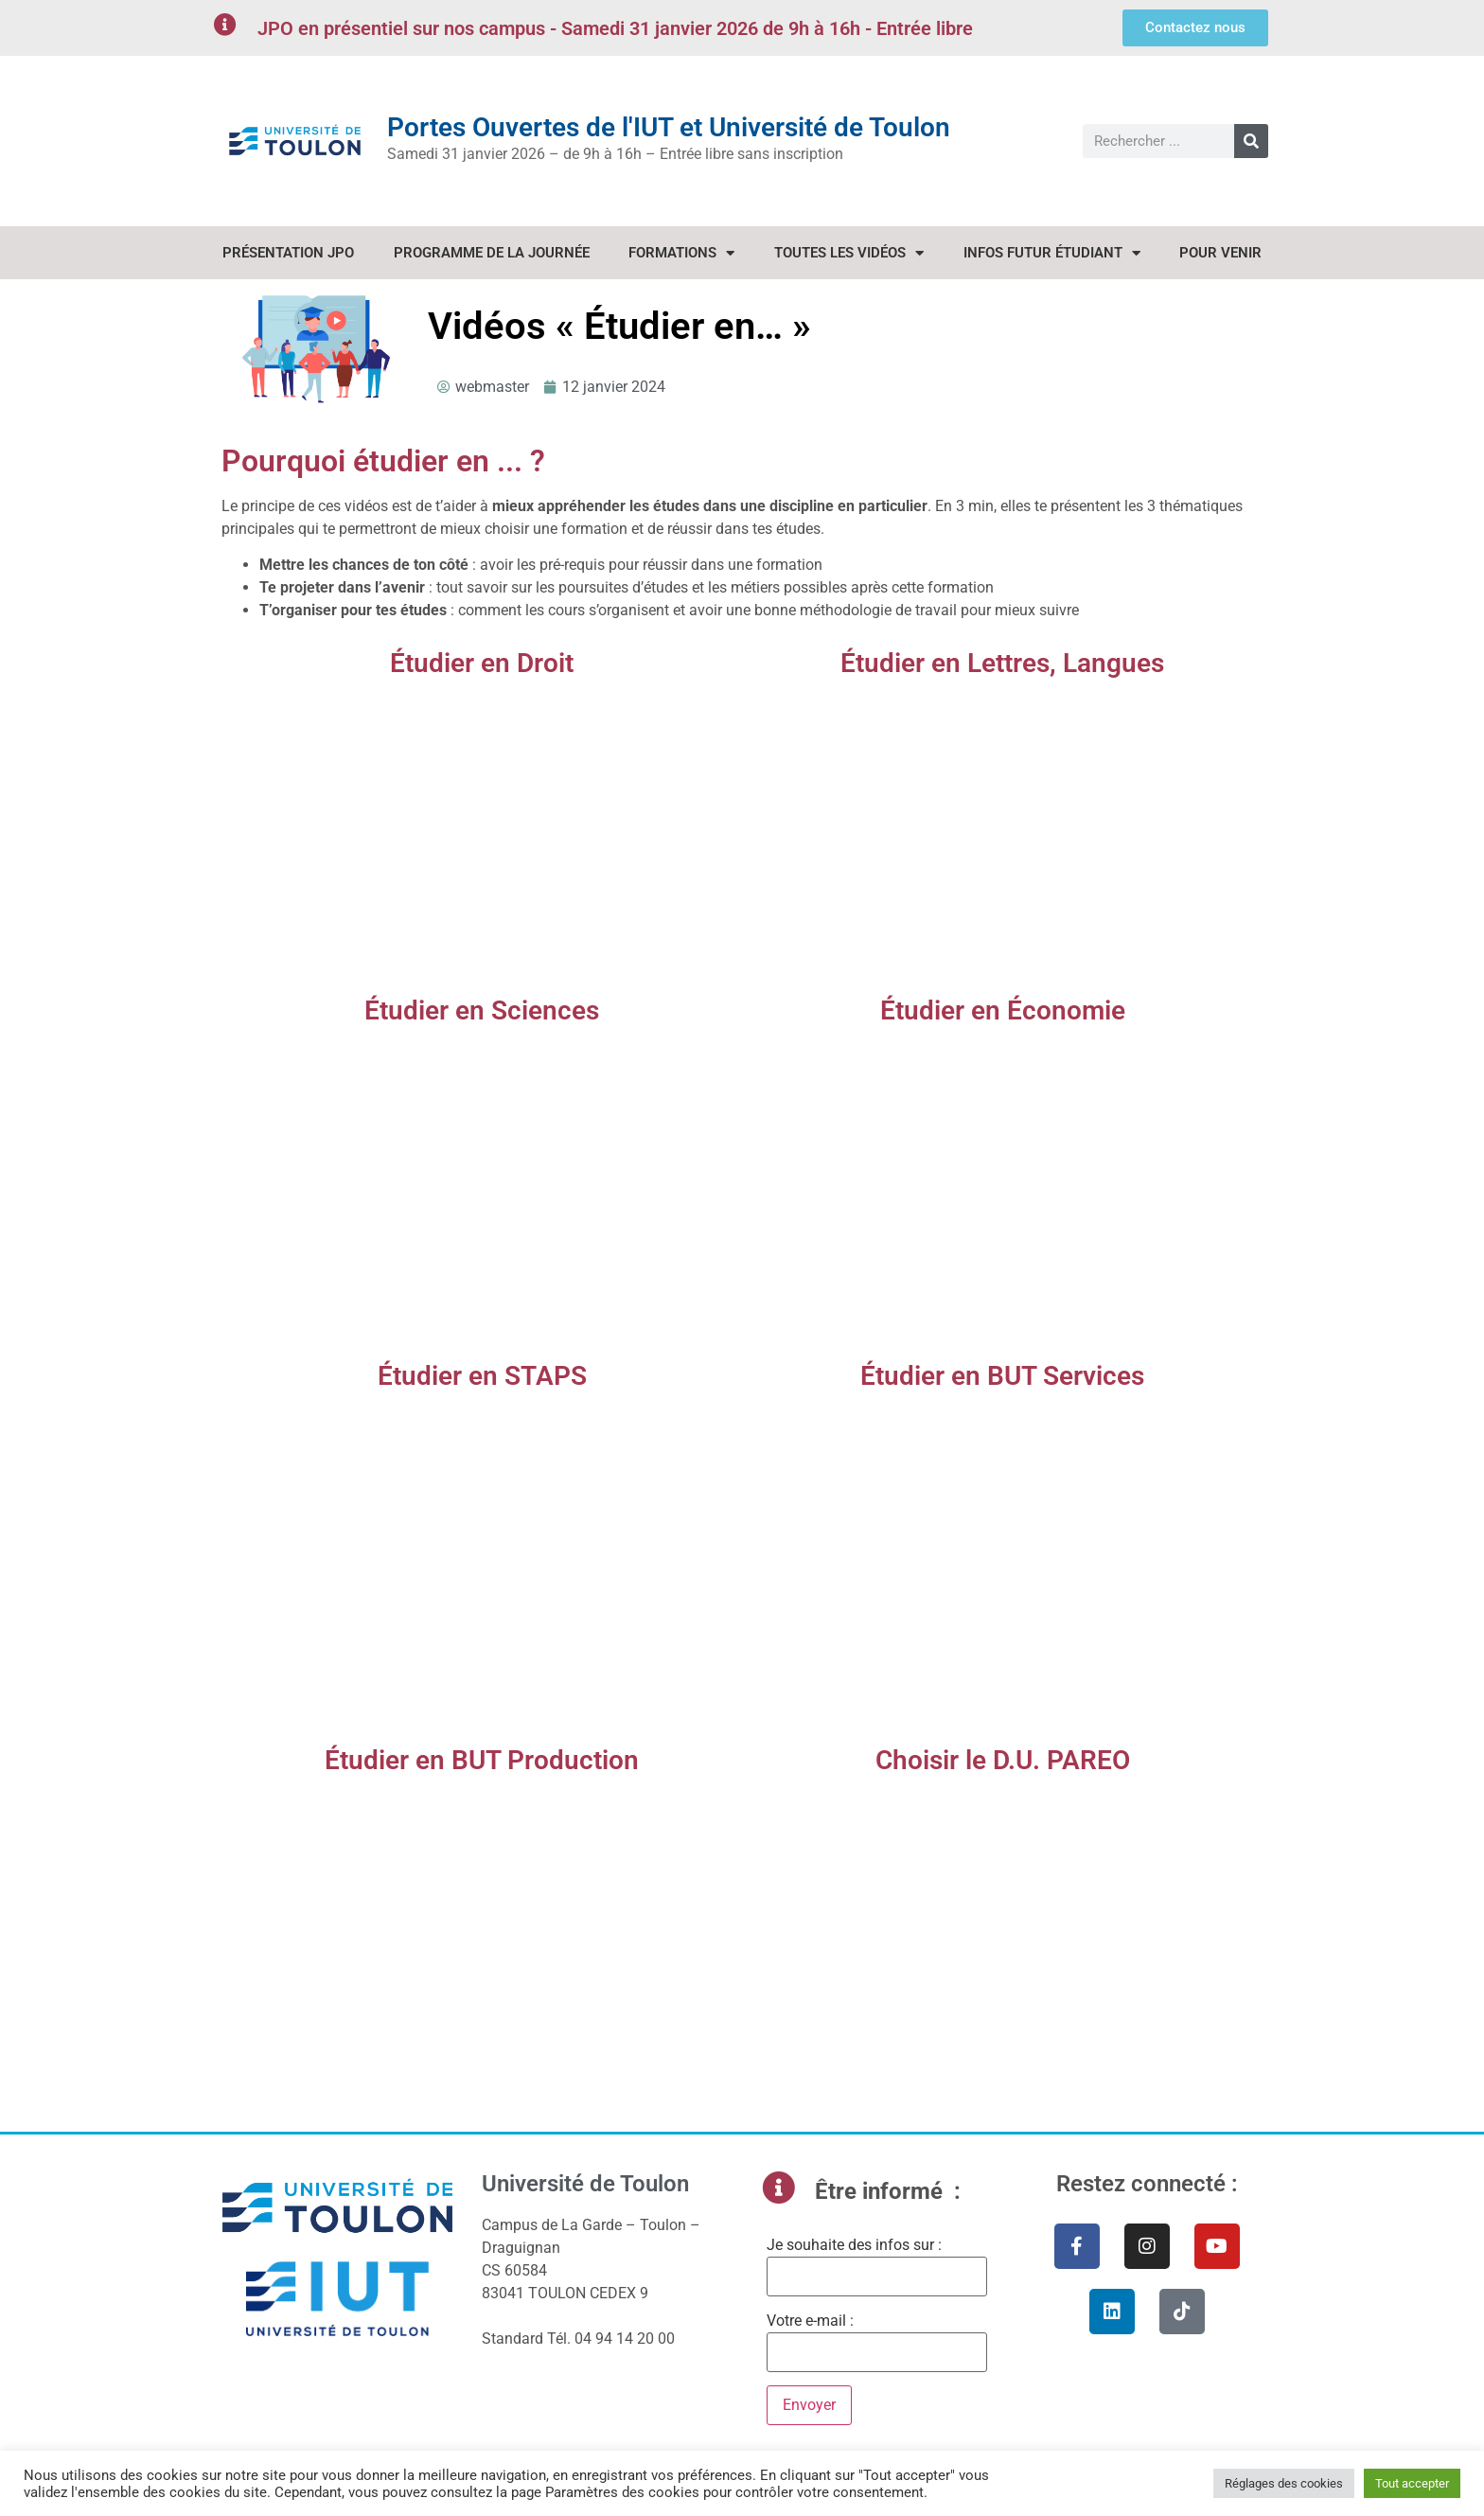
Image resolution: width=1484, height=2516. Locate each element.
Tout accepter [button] (1412, 2483)
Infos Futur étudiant (1051, 253)
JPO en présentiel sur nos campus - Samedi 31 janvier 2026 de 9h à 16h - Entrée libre (615, 28)
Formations (681, 253)
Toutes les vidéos (849, 253)
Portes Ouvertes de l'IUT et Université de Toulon (668, 127)
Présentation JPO (288, 252)
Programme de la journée (492, 252)
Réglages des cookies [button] (1284, 2483)
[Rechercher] (1251, 141)
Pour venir (1220, 252)
